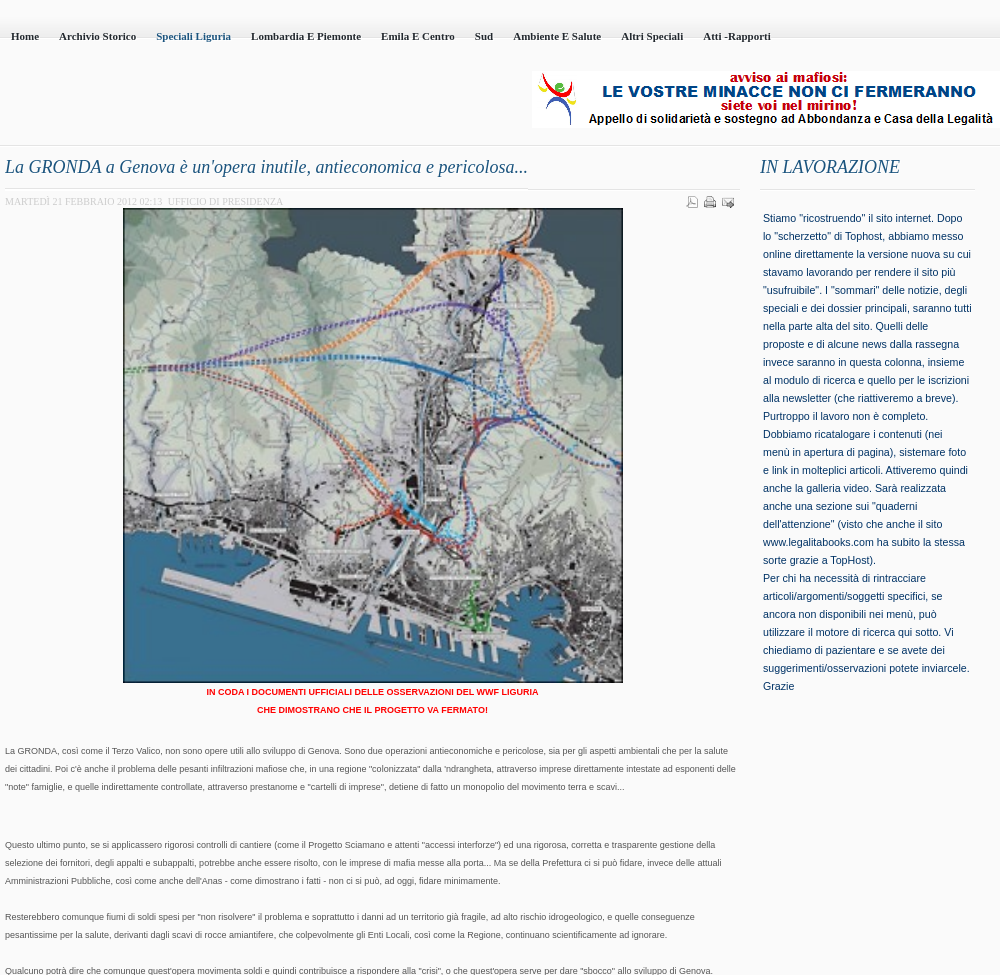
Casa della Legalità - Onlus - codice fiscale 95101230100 (230, 101)
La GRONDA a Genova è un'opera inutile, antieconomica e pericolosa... (266, 167)
